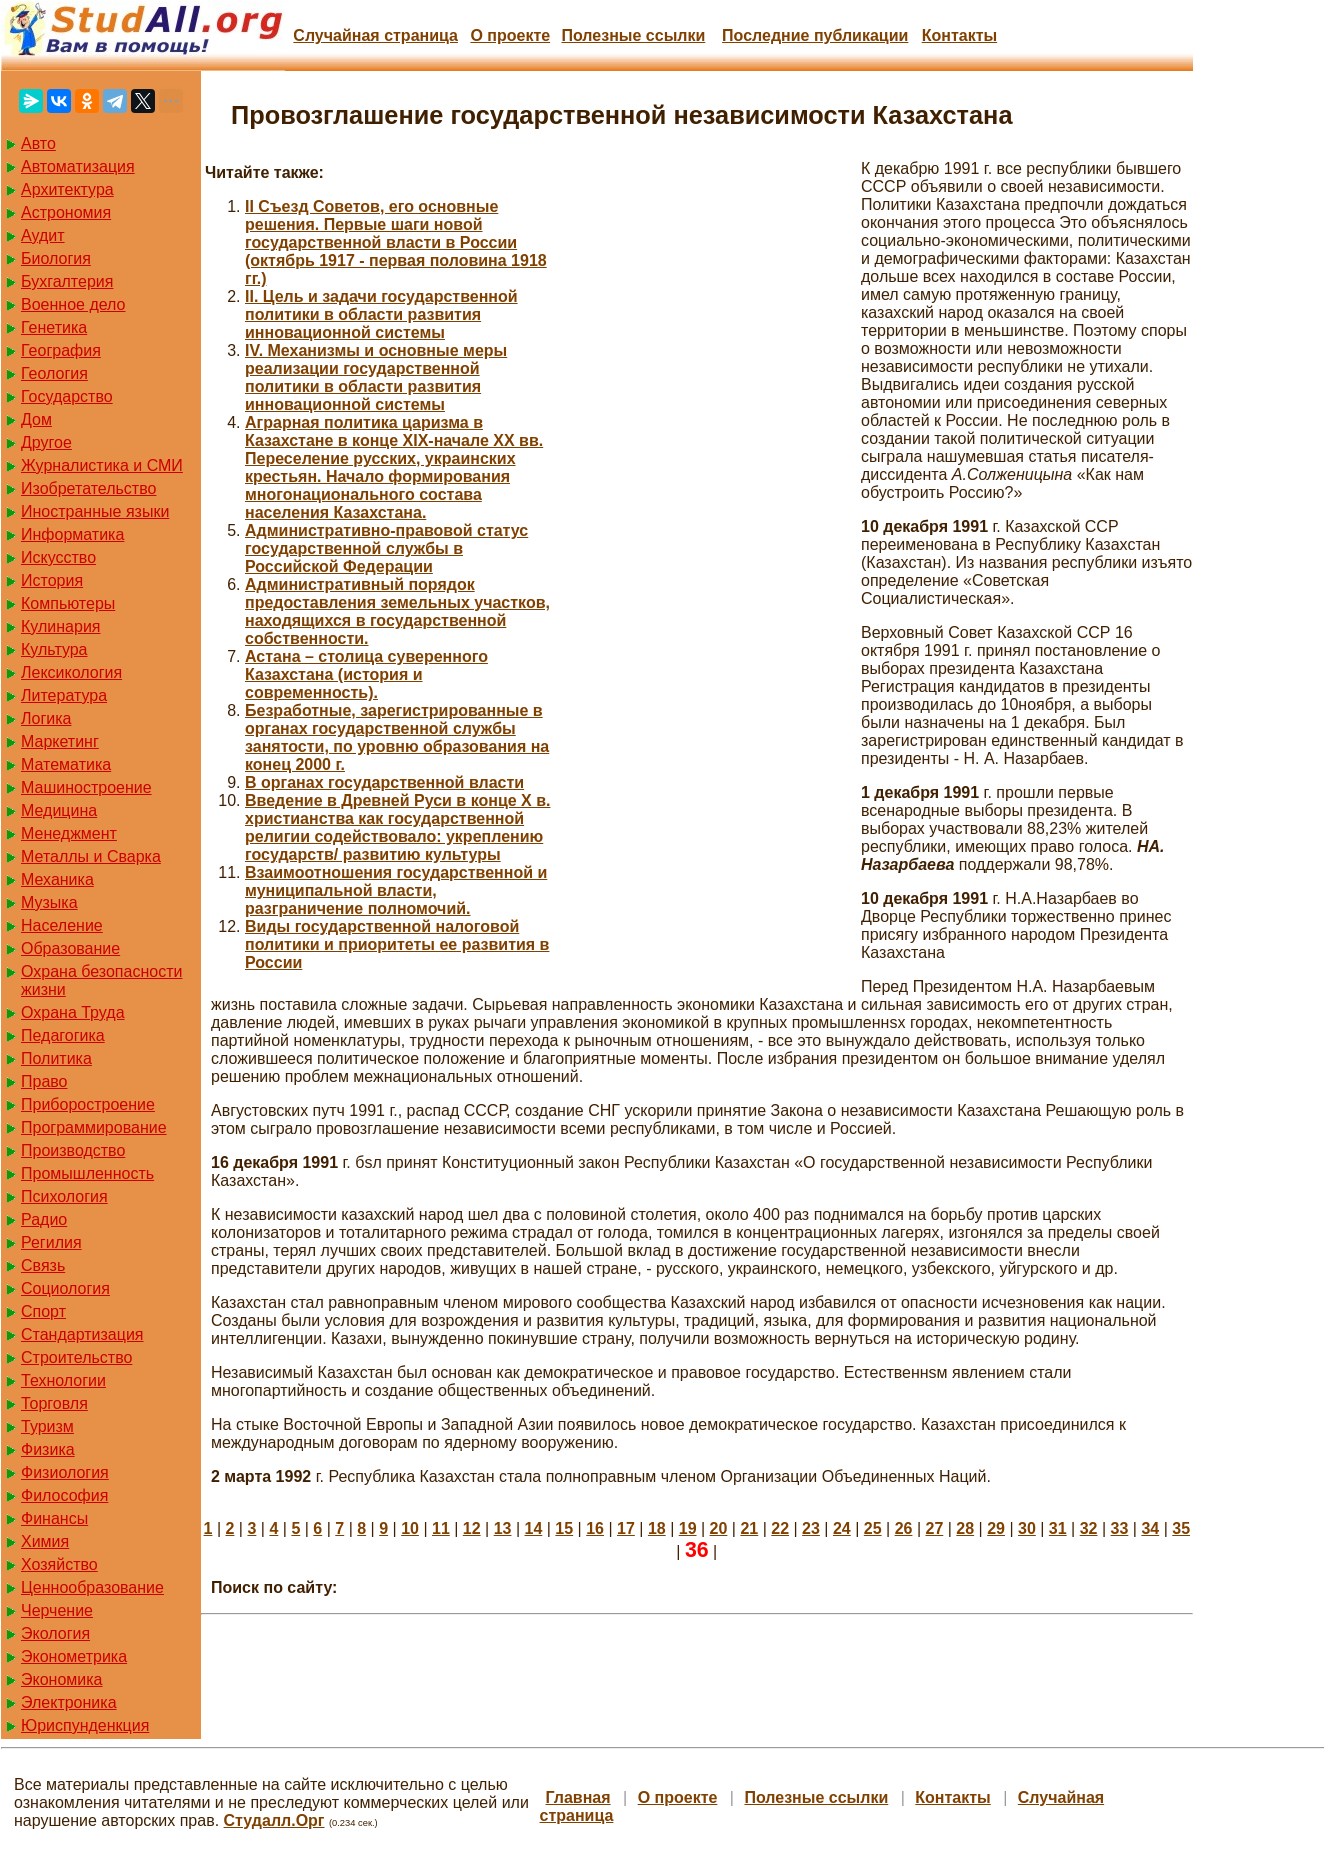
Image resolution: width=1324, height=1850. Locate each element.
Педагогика (63, 1035)
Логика (46, 718)
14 (534, 1528)
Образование (70, 948)
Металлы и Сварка (91, 856)
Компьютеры (68, 603)
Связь (43, 1265)
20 (719, 1528)
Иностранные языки (95, 511)
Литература (64, 695)
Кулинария (60, 626)
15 (564, 1528)
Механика (57, 879)
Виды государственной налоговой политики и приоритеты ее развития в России (397, 944)
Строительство (76, 1357)
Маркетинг (60, 741)
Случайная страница (375, 35)
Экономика (62, 1679)
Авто (38, 143)
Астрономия (66, 212)
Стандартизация (82, 1334)
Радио (44, 1219)
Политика (56, 1058)
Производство (73, 1150)
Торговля (54, 1403)
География (61, 350)
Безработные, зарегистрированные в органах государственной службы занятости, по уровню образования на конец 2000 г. (397, 737)
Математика (66, 764)
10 (410, 1528)
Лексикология (71, 672)
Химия (45, 1541)
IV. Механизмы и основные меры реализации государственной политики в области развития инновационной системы (376, 377)
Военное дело (73, 304)
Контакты (959, 35)
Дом (36, 419)
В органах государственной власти (384, 782)
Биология (56, 258)
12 (472, 1528)
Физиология (65, 1472)
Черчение (57, 1610)
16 (595, 1528)
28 (965, 1528)
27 (934, 1528)
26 (904, 1528)
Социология (65, 1288)
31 (1058, 1528)
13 (503, 1528)
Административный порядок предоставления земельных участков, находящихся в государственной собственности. (397, 611)
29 (996, 1528)
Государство (67, 396)
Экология (55, 1633)
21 (749, 1528)
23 (811, 1528)
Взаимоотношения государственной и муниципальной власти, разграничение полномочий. (396, 890)
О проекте (510, 35)
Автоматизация (78, 166)
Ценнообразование (92, 1587)
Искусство (58, 557)
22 (780, 1528)
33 (1120, 1528)
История (52, 580)
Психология (64, 1196)
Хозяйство (59, 1564)
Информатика (72, 534)
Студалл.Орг (274, 1820)
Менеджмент (69, 833)
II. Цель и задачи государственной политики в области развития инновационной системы (381, 314)
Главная (578, 1797)
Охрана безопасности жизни (101, 980)
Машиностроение (86, 787)
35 (1181, 1528)
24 (842, 1528)
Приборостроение (88, 1104)
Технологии (63, 1380)
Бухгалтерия (67, 281)
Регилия (51, 1242)
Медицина (59, 810)
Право (44, 1081)
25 (873, 1528)
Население (62, 925)
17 (626, 1528)
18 (657, 1528)
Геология (54, 373)
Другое (46, 442)
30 (1027, 1528)
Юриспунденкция (85, 1725)
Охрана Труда (73, 1012)
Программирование (94, 1127)
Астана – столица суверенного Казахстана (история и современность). (366, 674)
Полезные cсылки (633, 35)
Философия (64, 1495)
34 (1150, 1528)
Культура (54, 649)
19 (688, 1528)
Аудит (43, 235)
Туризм (47, 1426)
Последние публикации (815, 35)
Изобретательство (88, 488)
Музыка (49, 902)
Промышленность (87, 1173)
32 (1089, 1528)
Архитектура (67, 189)
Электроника (69, 1702)
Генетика (54, 327)
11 (441, 1528)
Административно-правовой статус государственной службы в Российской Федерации (386, 548)
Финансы (54, 1518)
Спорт (43, 1311)
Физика (48, 1449)
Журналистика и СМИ (102, 465)
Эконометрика (74, 1656)
